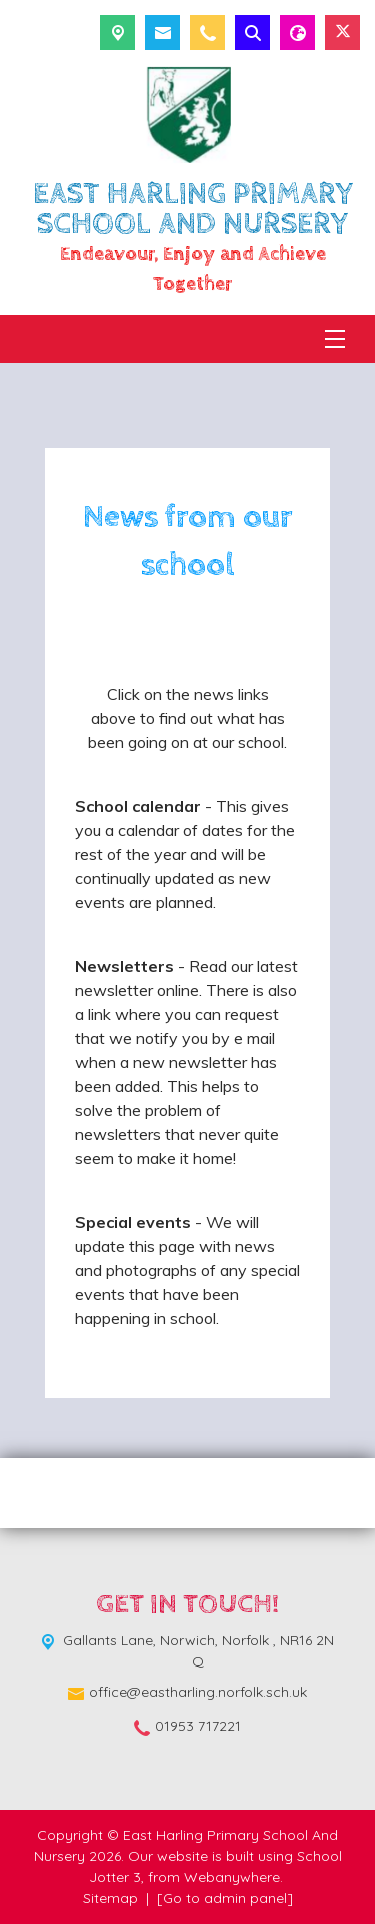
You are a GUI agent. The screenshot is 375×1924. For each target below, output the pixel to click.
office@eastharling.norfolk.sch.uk (198, 1692)
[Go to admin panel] (225, 1898)
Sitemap (110, 1898)
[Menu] (335, 339)
